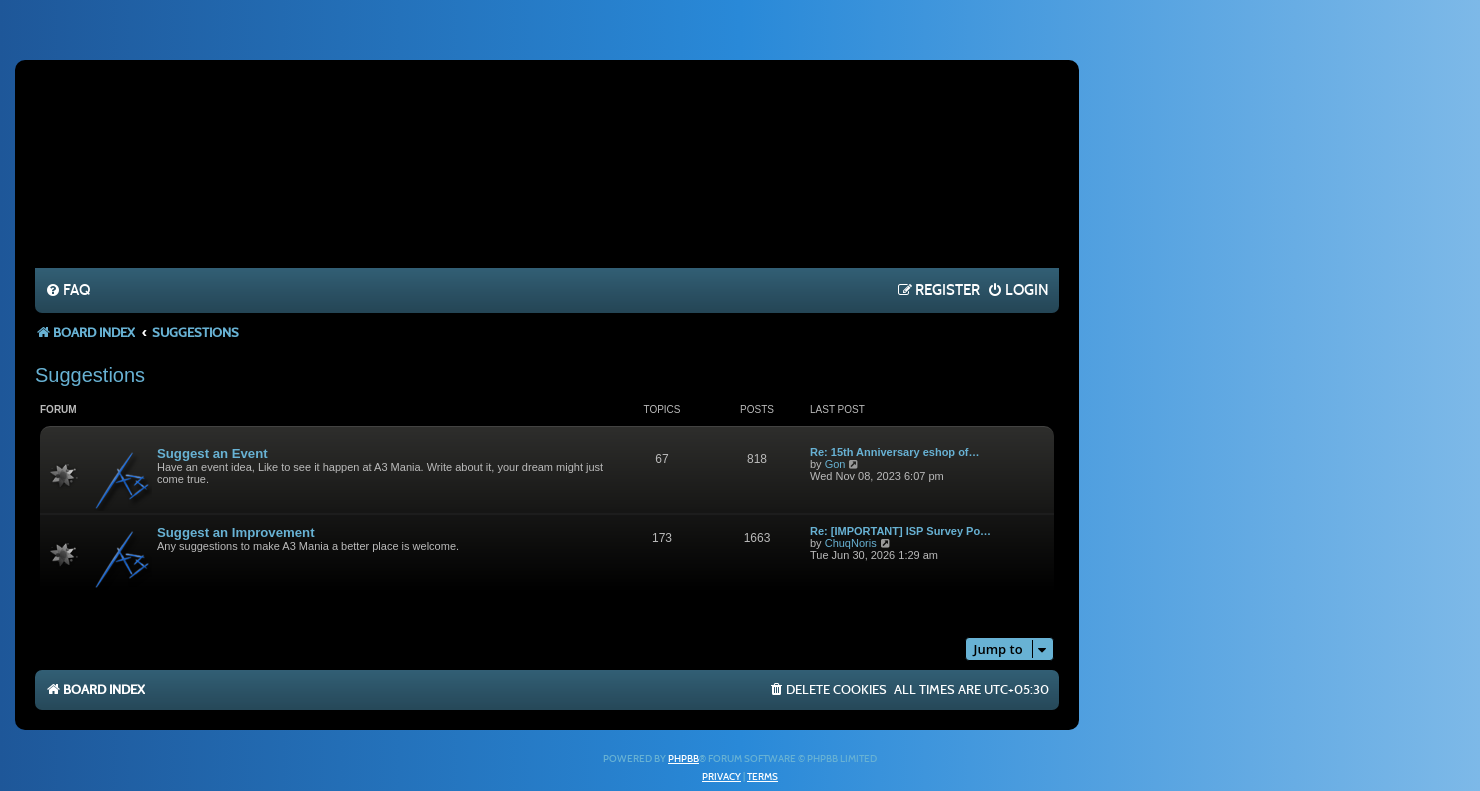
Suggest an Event (212, 453)
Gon (835, 464)
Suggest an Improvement (236, 532)
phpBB (683, 759)
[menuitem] (67, 291)
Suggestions (90, 375)
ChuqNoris (851, 543)
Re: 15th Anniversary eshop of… (895, 452)
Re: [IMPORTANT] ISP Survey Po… (900, 531)
